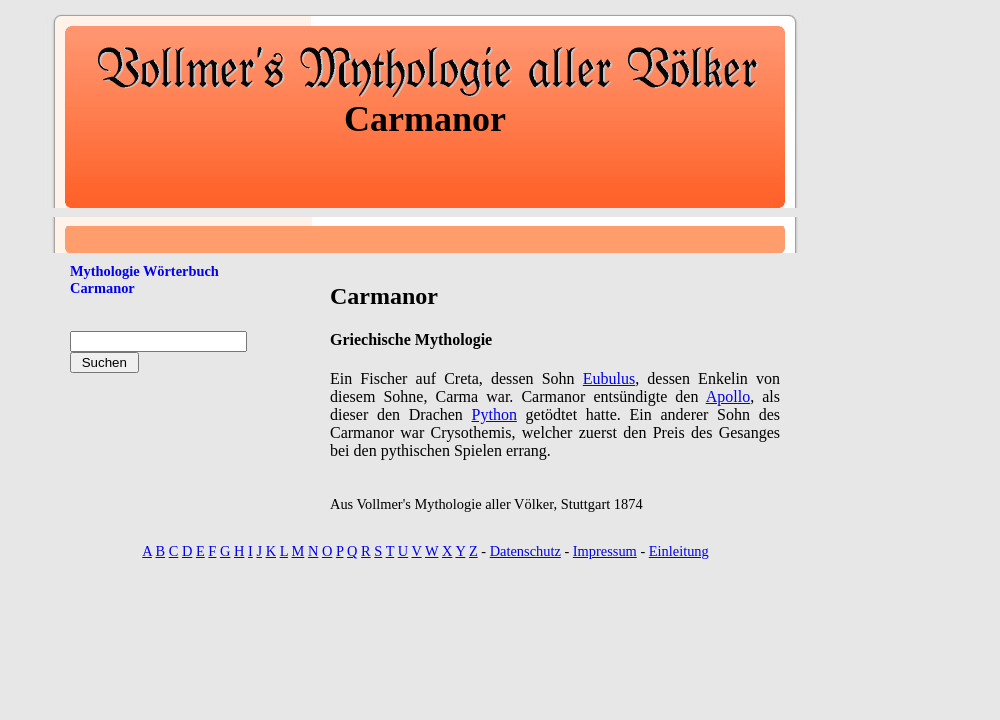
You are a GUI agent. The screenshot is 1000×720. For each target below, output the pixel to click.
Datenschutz (525, 551)
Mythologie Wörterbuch (144, 271)
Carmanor (102, 288)
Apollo (728, 396)
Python (494, 414)
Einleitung (679, 551)
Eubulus (609, 378)
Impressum (605, 551)
